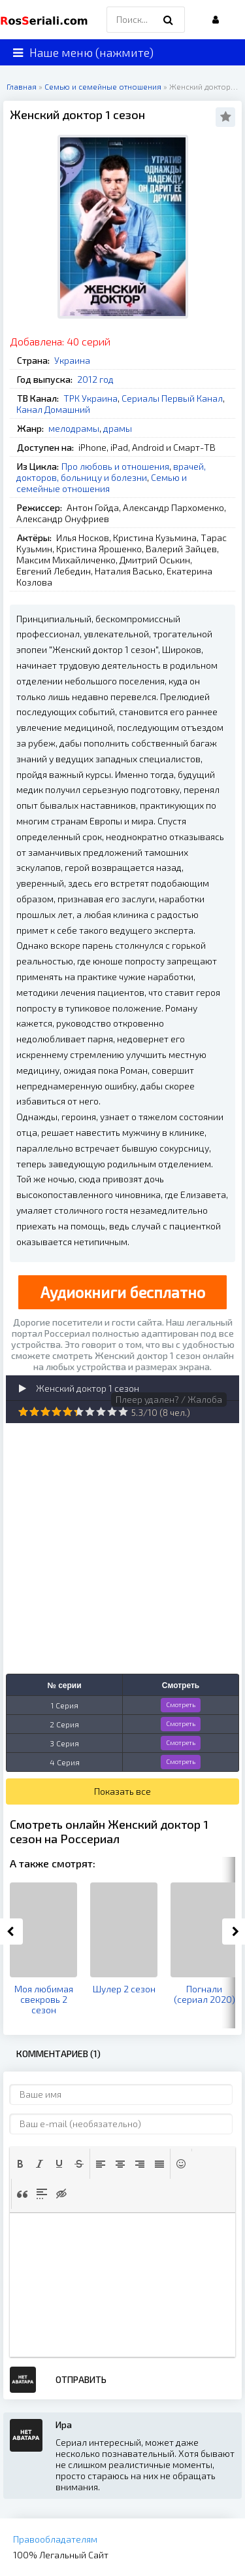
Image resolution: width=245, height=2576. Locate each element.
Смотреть (180, 1704)
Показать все (122, 1791)
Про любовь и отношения (115, 466)
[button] (20, 2164)
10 (123, 1411)
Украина (72, 360)
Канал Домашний (53, 409)
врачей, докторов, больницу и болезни (111, 472)
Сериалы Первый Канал (172, 398)
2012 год (95, 379)
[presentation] (20, 2164)
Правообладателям (55, 2539)
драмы (117, 428)
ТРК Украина (90, 398)
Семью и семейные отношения (101, 483)
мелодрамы (73, 428)
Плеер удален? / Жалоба (169, 1399)
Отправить (81, 2379)
